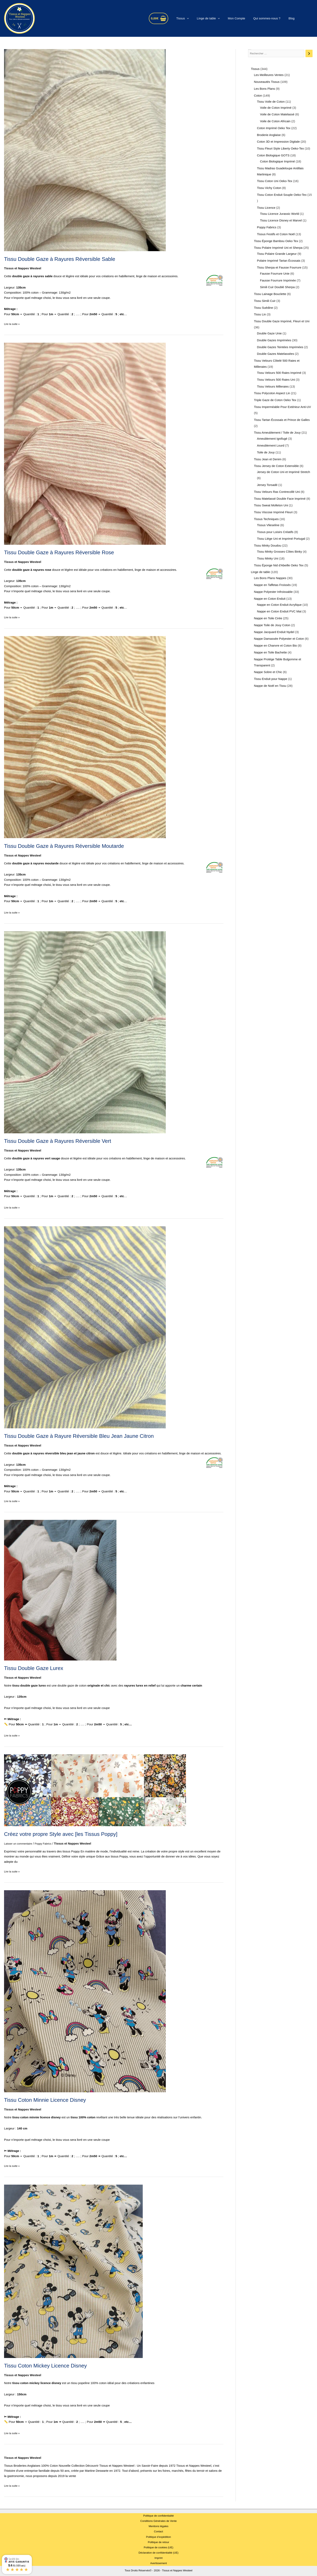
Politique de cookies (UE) (158, 2546)
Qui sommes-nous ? (259, 18)
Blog (282, 18)
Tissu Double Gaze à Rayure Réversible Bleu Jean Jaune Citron (79, 1436)
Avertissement (158, 2562)
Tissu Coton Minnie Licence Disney (45, 2100)
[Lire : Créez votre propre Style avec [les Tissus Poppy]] (95, 1790)
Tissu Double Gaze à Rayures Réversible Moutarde (64, 846)
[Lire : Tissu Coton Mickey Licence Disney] (73, 2271)
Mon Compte (231, 18)
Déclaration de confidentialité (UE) (158, 2552)
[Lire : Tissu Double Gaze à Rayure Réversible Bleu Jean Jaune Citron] (85, 1327)
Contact (158, 2531)
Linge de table (205, 18)
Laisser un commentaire (20, 1843)
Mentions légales (158, 2526)
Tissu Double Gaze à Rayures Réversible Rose (59, 552)
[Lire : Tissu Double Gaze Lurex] (60, 1590)
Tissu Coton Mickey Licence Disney (45, 2366)
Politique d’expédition (158, 2536)
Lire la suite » (13, 323)
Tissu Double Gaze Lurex (33, 1668)
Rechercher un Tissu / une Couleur (249, 49)
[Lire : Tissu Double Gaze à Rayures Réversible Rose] (85, 443)
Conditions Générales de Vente (158, 2521)
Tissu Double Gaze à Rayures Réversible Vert (57, 1141)
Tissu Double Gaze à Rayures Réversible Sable (59, 259)
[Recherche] (309, 54)
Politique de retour (158, 2541)
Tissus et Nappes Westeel (79, 18)
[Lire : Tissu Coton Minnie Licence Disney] (85, 1991)
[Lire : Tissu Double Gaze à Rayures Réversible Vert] (85, 1032)
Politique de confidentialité (158, 2515)
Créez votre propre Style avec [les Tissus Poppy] (60, 1834)
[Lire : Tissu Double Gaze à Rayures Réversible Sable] (85, 150)
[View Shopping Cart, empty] (158, 18)
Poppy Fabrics (48, 1843)
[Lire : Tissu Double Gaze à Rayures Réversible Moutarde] (85, 737)
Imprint (158, 2557)
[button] (186, 18)
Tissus (181, 18)
